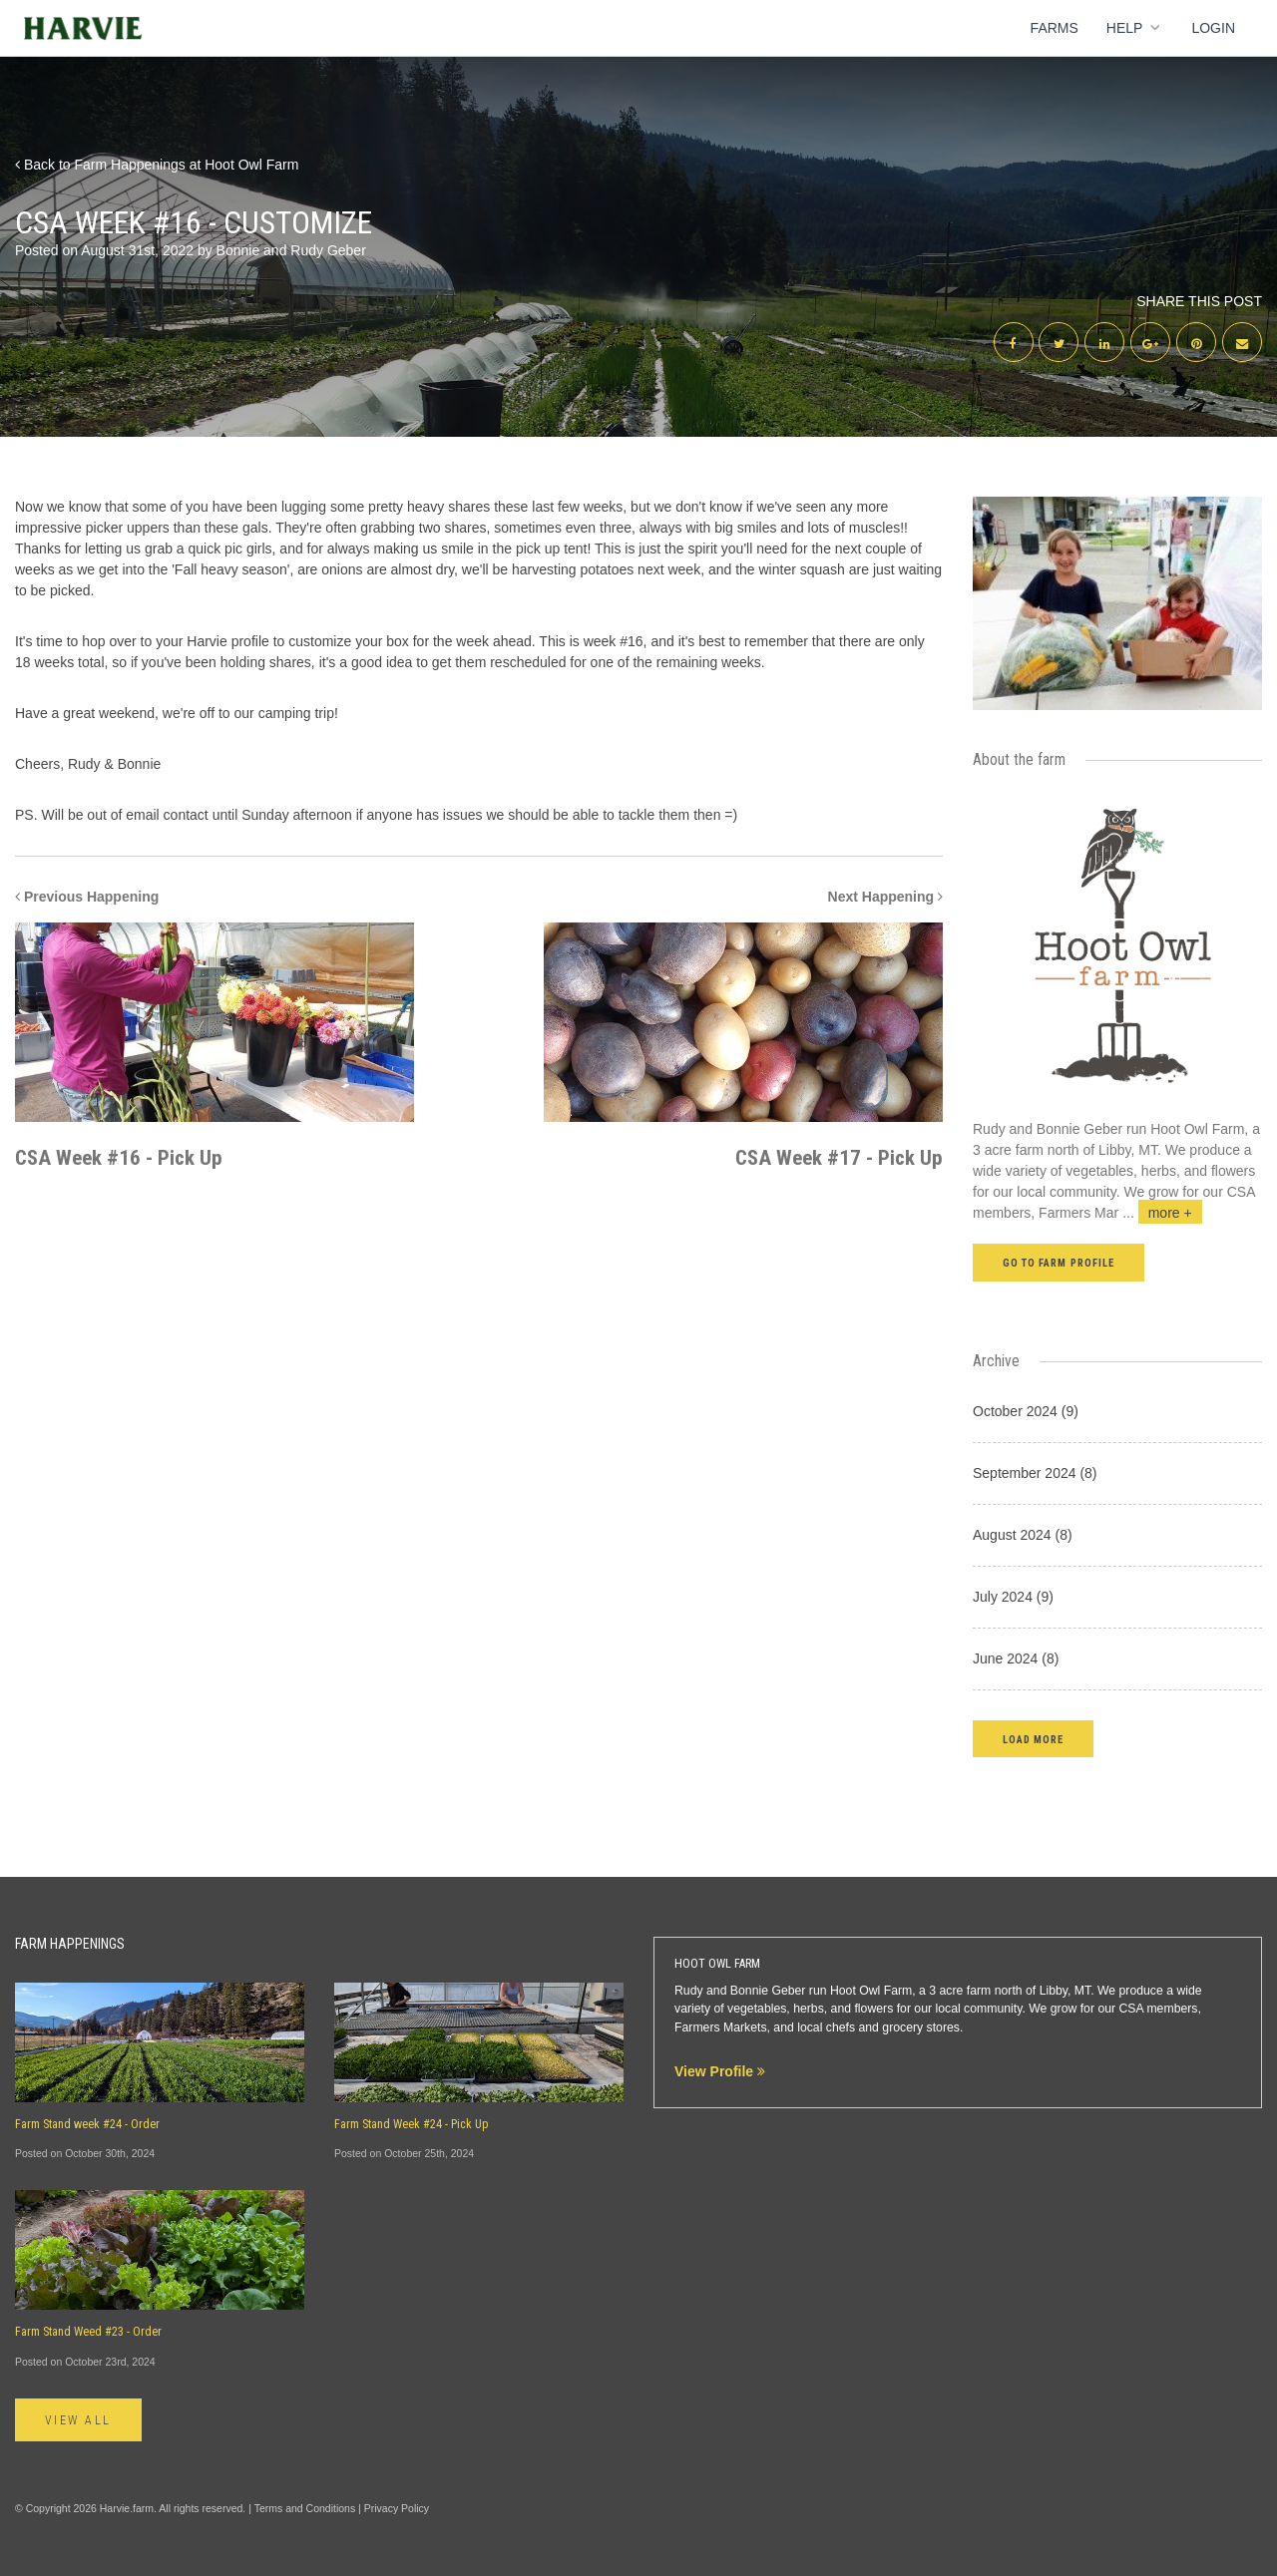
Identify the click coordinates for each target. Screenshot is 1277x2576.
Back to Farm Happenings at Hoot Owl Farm (156, 165)
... (1162, 1213)
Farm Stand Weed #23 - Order (88, 2332)
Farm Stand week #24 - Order (87, 2124)
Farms (1054, 28)
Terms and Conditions (305, 2508)
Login (1213, 28)
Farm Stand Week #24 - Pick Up (411, 2124)
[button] (1033, 1738)
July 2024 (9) (1013, 1597)
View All (78, 2420)
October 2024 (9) (1025, 1411)
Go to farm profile (1058, 1263)
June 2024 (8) (1016, 1658)
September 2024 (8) (1035, 1473)
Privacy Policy (396, 2508)
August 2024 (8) (1022, 1535)
